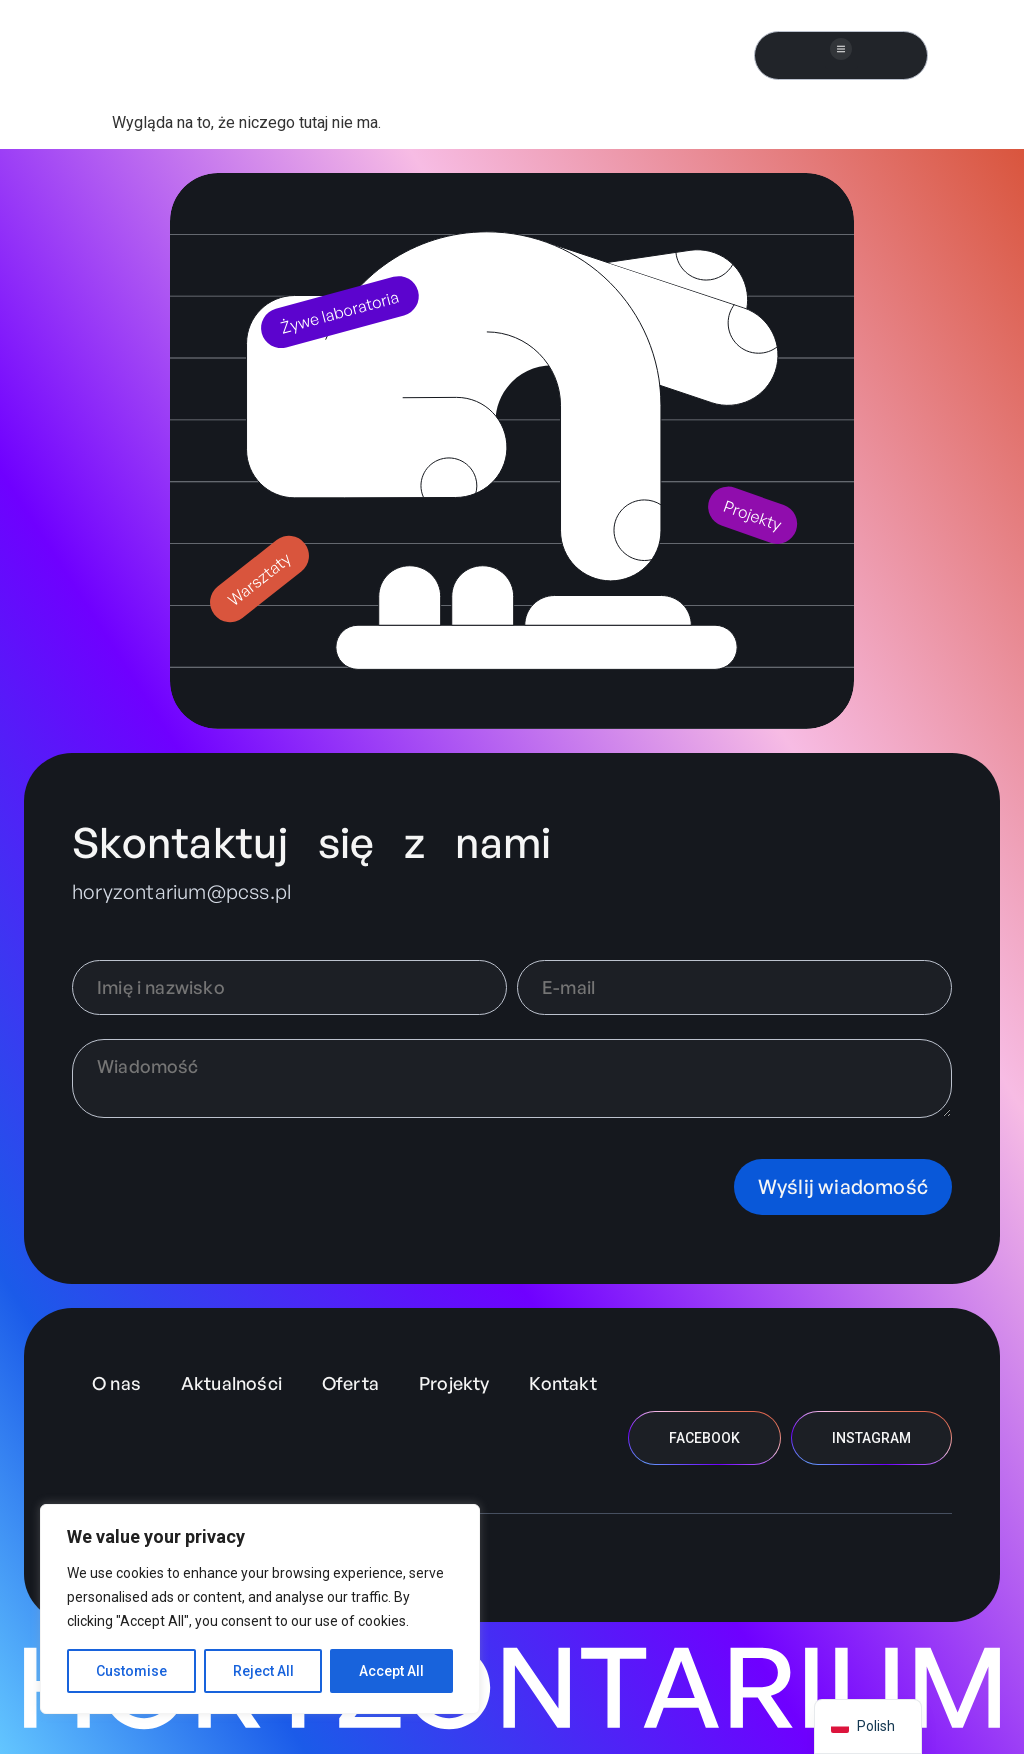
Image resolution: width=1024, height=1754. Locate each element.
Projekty (454, 1383)
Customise (131, 1671)
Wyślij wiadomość (843, 1186)
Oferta (350, 1383)
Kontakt (562, 1383)
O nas (116, 1383)
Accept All (391, 1671)
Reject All (263, 1671)
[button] (841, 50)
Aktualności (231, 1383)
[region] (260, 1609)
